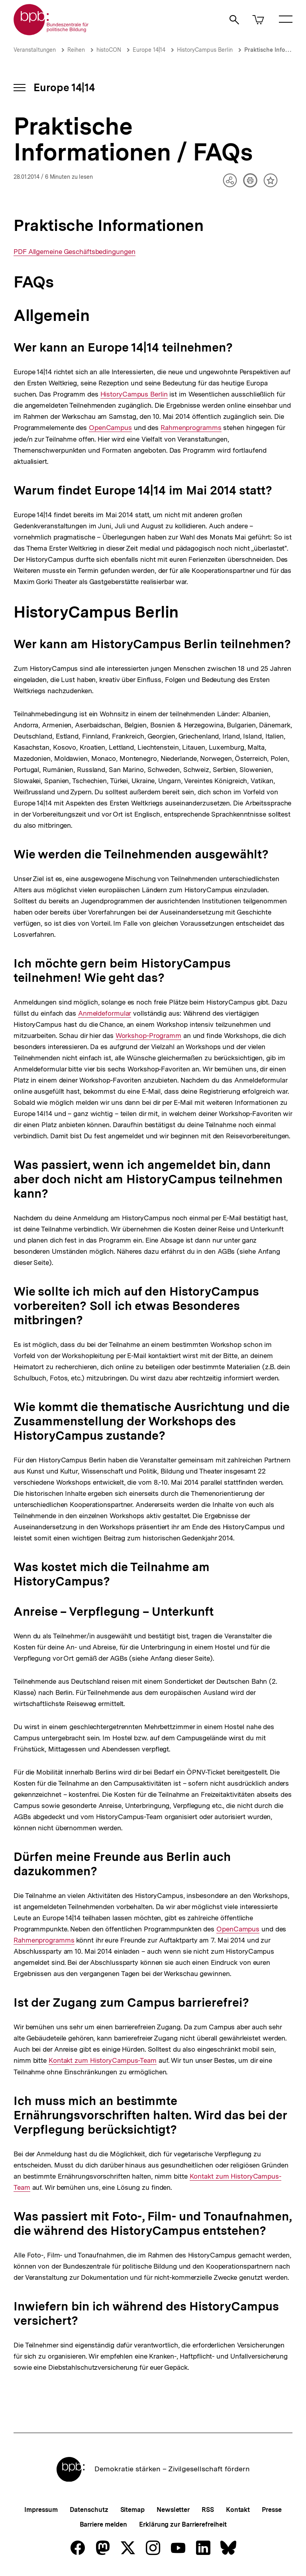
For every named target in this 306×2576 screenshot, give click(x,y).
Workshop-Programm (148, 1036)
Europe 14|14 (149, 50)
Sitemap (132, 2509)
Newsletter (173, 2509)
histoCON (108, 50)
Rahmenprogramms (191, 428)
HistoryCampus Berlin (205, 50)
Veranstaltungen (35, 50)
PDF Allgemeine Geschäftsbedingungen (74, 252)
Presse (271, 2509)
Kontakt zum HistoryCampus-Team (103, 2060)
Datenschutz (89, 2509)
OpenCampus (110, 428)
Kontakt (238, 2509)
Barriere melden (104, 2524)
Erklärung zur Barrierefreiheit (182, 2524)
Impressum (40, 2509)
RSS (208, 2509)
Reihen (76, 50)
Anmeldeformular (104, 1013)
